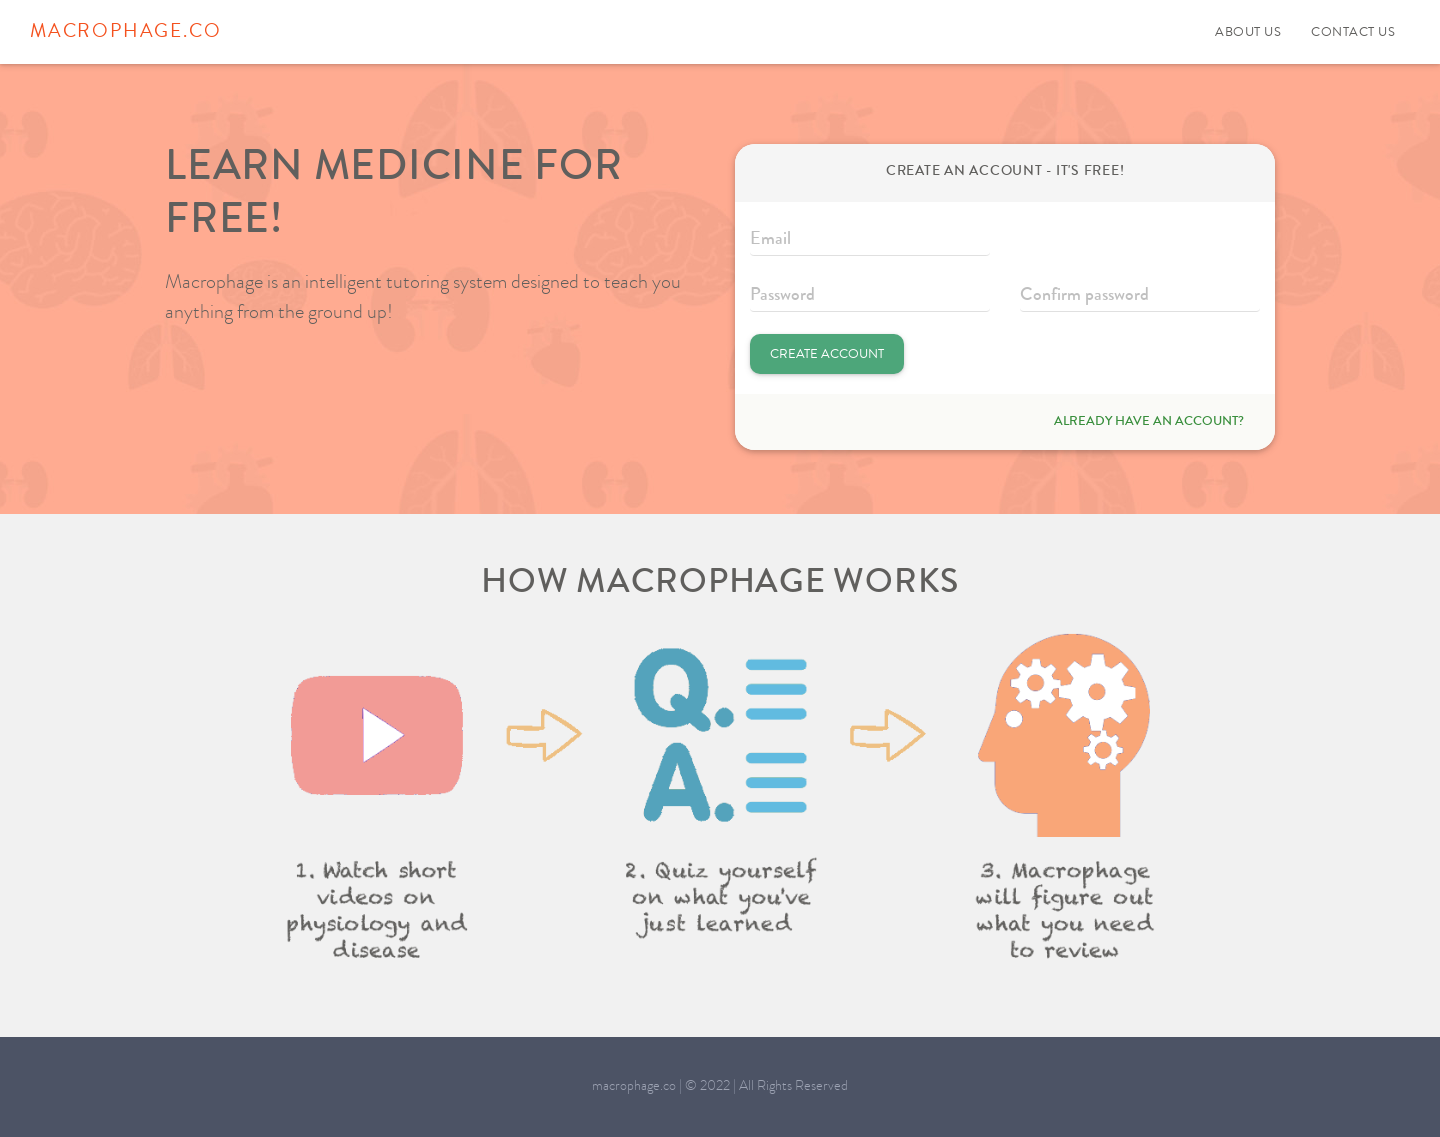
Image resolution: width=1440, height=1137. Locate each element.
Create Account (827, 355)
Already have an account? (1149, 422)
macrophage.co (125, 33)
